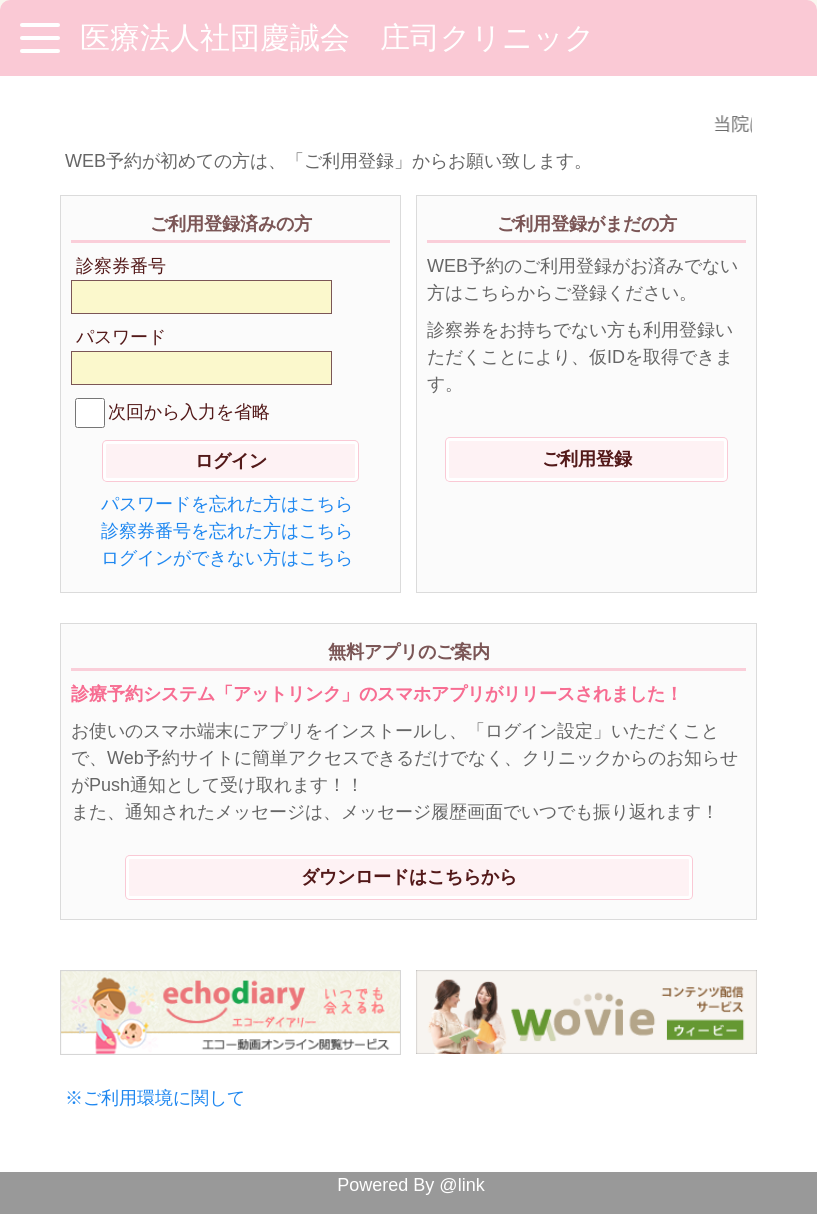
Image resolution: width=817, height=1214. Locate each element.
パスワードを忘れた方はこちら (227, 504)
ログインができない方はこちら (227, 558)
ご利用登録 (587, 459)
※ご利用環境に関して (155, 1098)
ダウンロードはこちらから (409, 877)
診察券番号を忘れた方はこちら (227, 531)
